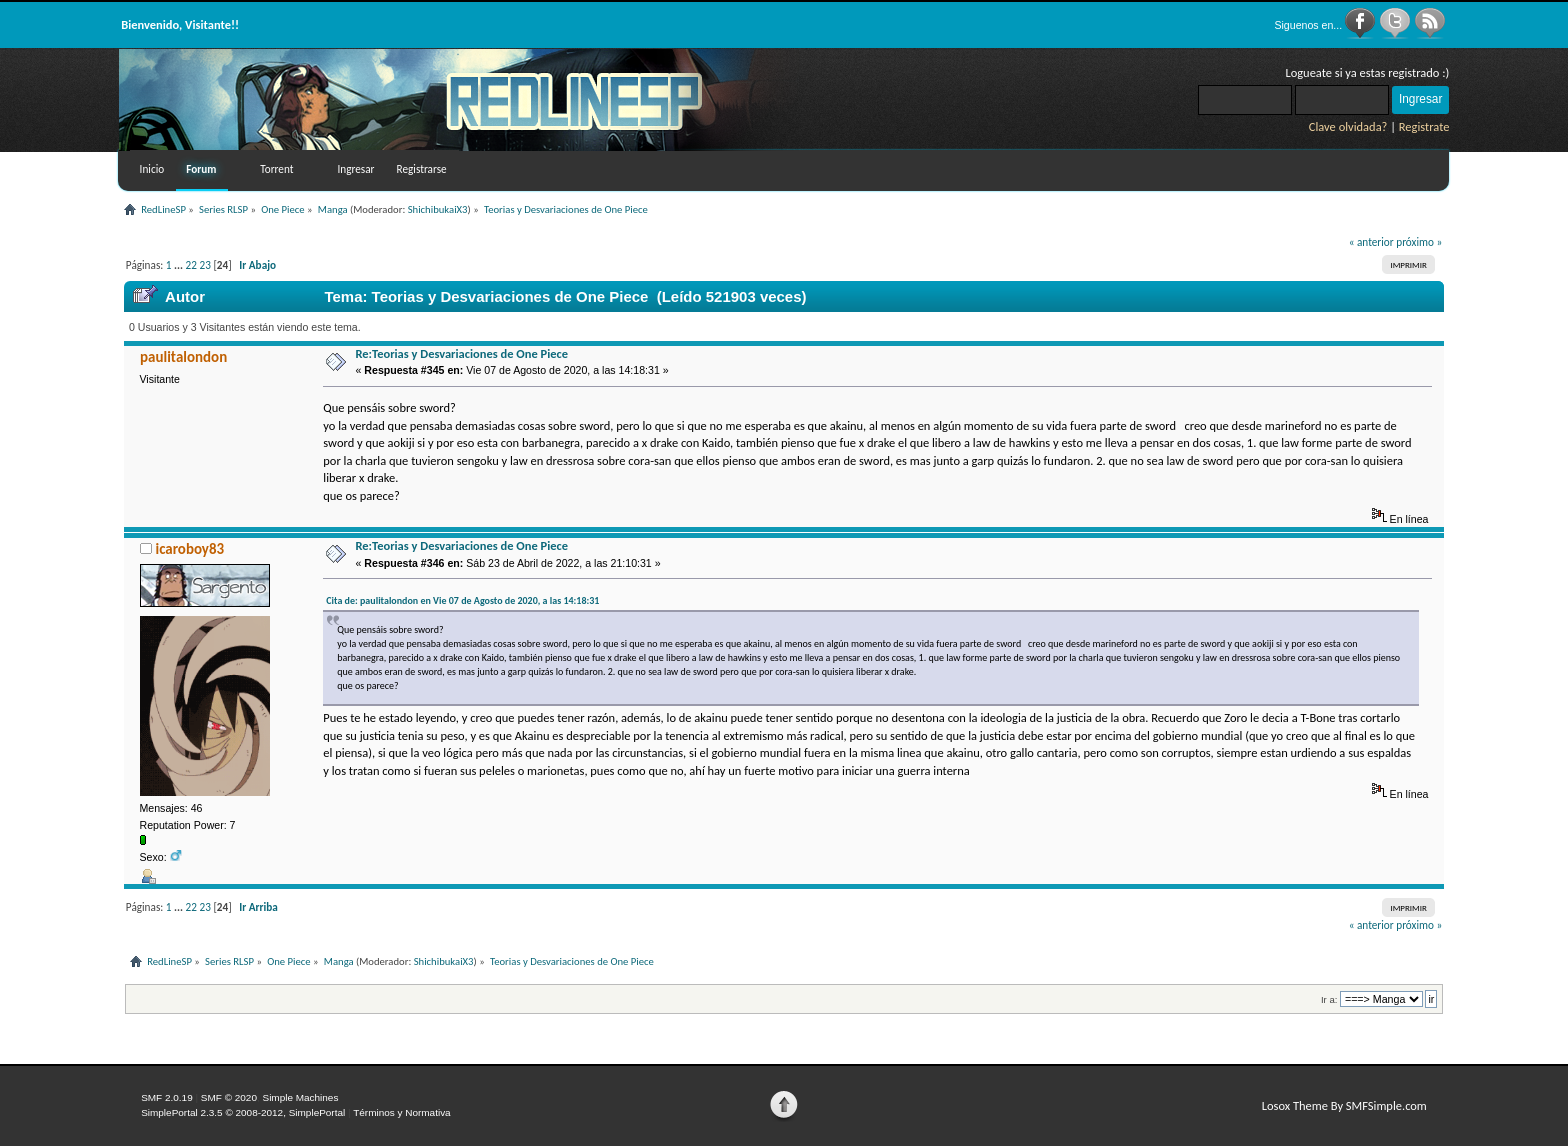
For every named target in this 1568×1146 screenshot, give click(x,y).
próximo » (1419, 242)
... (180, 265)
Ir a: (1329, 999)
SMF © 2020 (229, 1097)
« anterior (1371, 242)
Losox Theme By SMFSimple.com (1344, 1105)
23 (205, 265)
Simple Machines (300, 1097)
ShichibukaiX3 (438, 209)
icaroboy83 (189, 549)
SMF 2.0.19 (167, 1097)
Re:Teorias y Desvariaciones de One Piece (462, 353)
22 (191, 265)
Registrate (1424, 126)
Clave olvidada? (1348, 126)
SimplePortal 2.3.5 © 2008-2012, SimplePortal (243, 1112)
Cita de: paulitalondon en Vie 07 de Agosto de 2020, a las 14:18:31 (462, 600)
